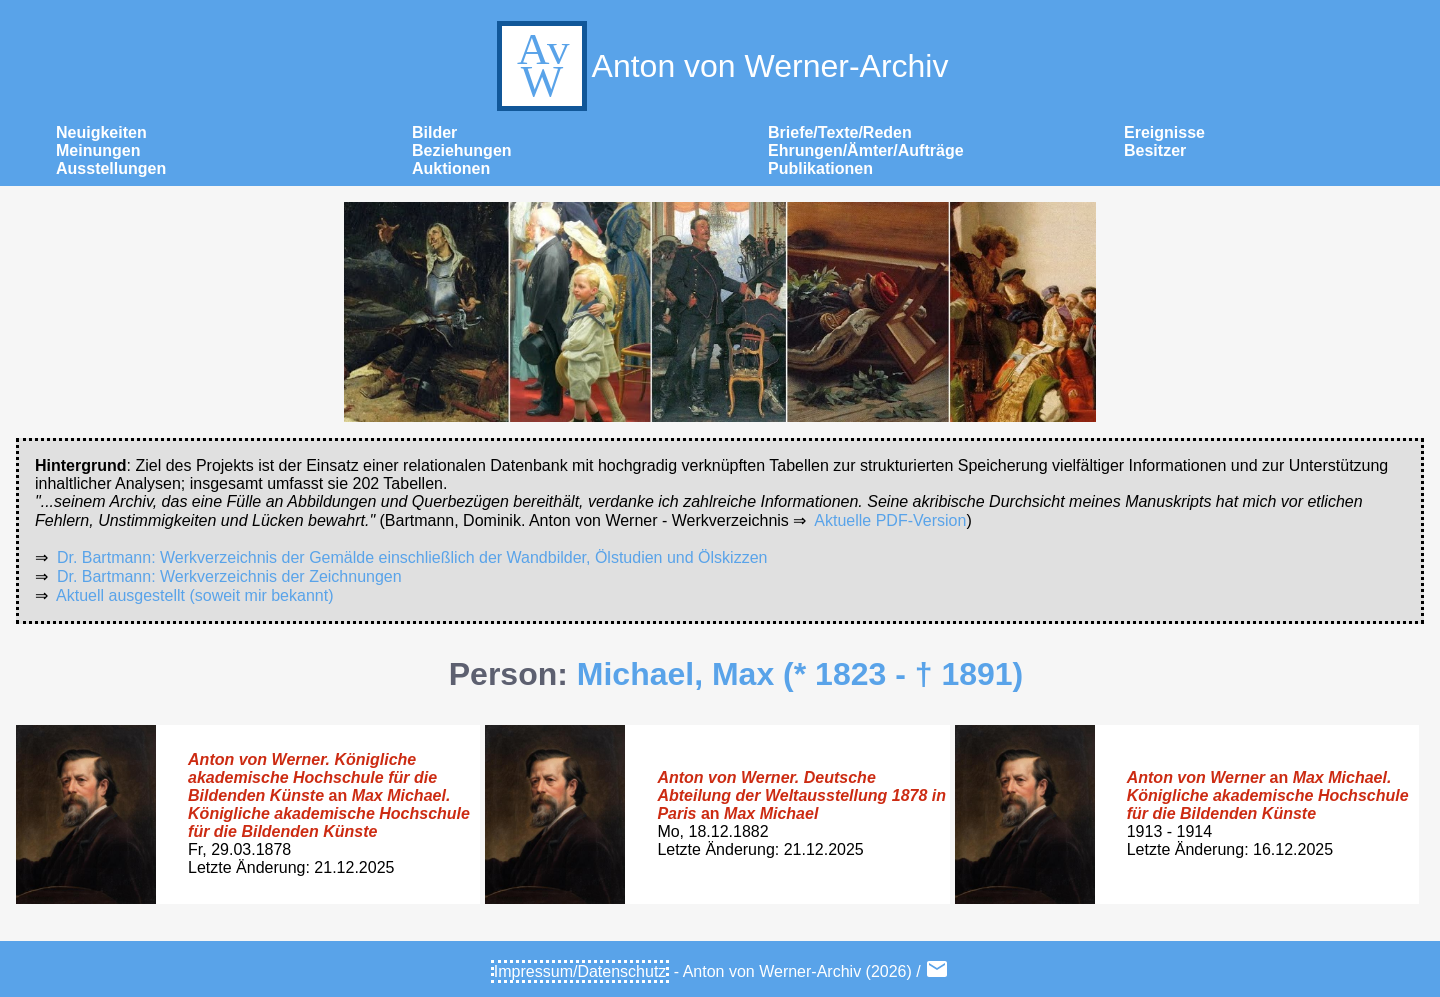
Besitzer (1155, 150)
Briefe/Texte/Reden (840, 132)
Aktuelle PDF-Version (890, 520)
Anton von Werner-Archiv (720, 66)
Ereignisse (1164, 132)
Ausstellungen (111, 168)
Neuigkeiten (101, 132)
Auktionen (451, 168)
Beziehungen (462, 150)
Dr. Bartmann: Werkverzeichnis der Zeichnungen (229, 576)
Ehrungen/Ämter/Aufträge (866, 150)
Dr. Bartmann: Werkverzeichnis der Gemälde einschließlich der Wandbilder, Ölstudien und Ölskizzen (412, 557)
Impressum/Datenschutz (580, 971)
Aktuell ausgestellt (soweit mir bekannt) (194, 595)
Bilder (434, 132)
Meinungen (98, 150)
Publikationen (820, 168)
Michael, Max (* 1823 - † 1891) (800, 674)
